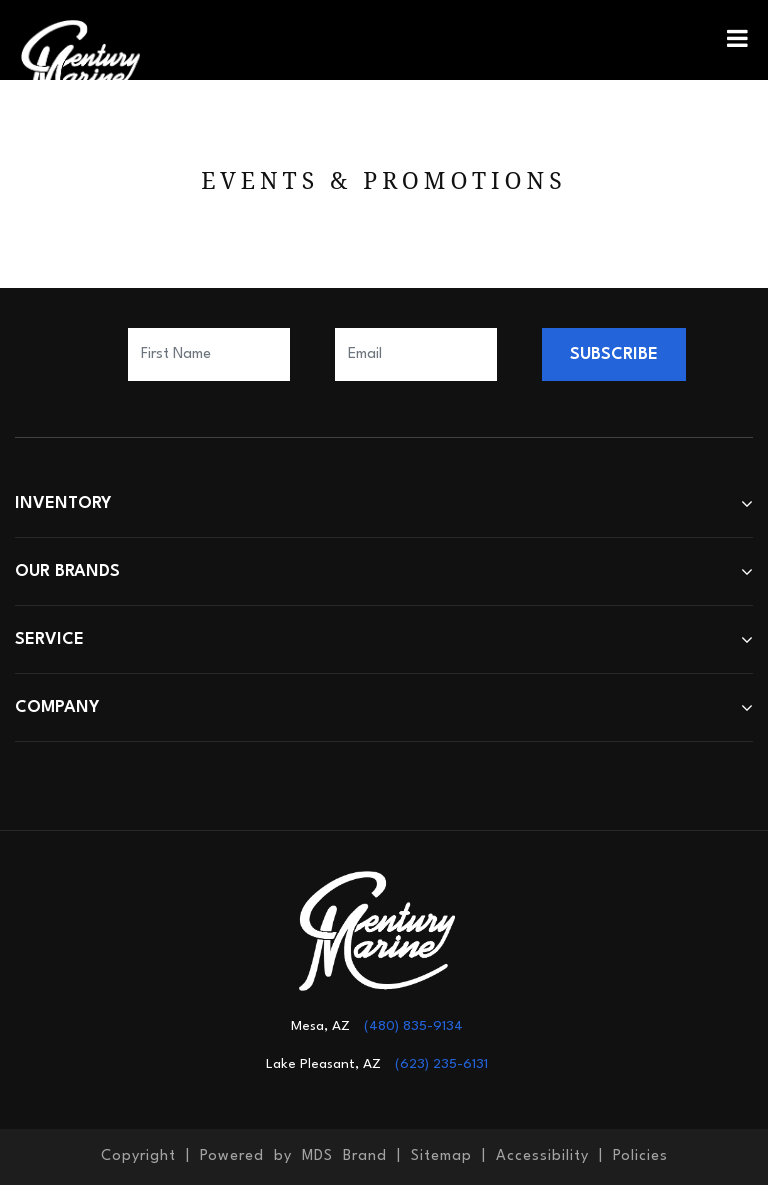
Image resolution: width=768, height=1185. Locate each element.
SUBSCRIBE (614, 354)
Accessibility (542, 1156)
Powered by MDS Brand (293, 1156)
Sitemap (441, 1156)
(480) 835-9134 (413, 1026)
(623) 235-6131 (441, 1064)
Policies (640, 1156)
